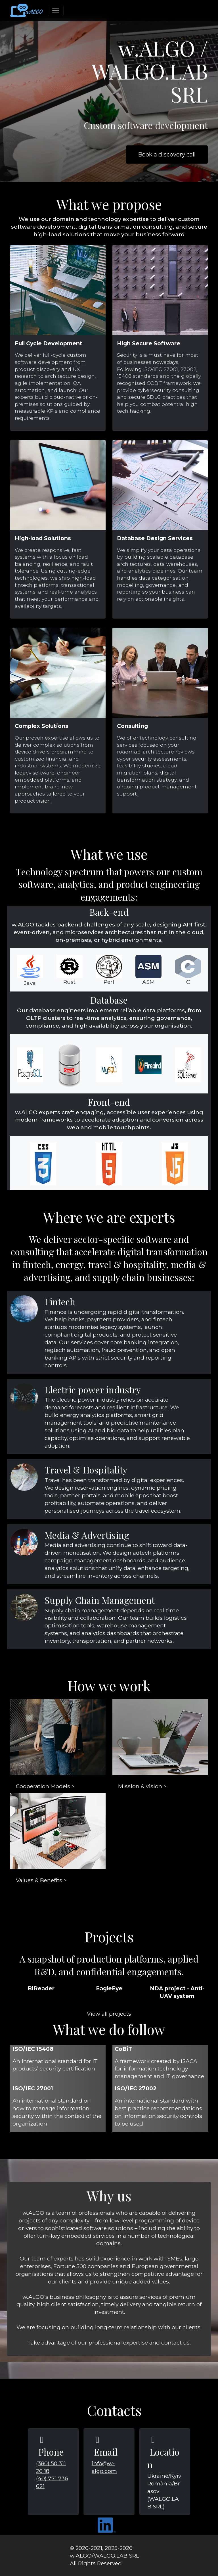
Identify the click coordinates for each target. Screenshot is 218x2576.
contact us (175, 2342)
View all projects (109, 2013)
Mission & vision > (142, 1786)
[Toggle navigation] (56, 10)
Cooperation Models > (45, 1786)
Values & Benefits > (41, 1880)
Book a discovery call (167, 154)
